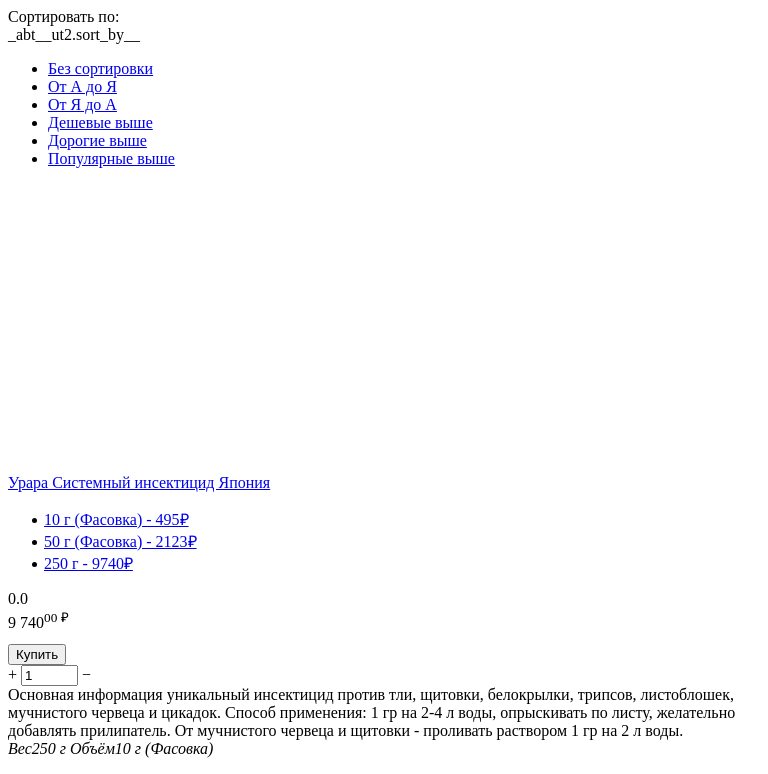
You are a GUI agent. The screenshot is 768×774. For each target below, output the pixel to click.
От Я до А (82, 104)
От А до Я (82, 86)
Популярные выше (111, 158)
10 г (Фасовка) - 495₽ (116, 519)
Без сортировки (100, 68)
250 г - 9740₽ (88, 563)
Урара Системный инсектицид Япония (139, 482)
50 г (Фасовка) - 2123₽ (120, 541)
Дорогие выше (97, 140)
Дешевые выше (100, 122)
